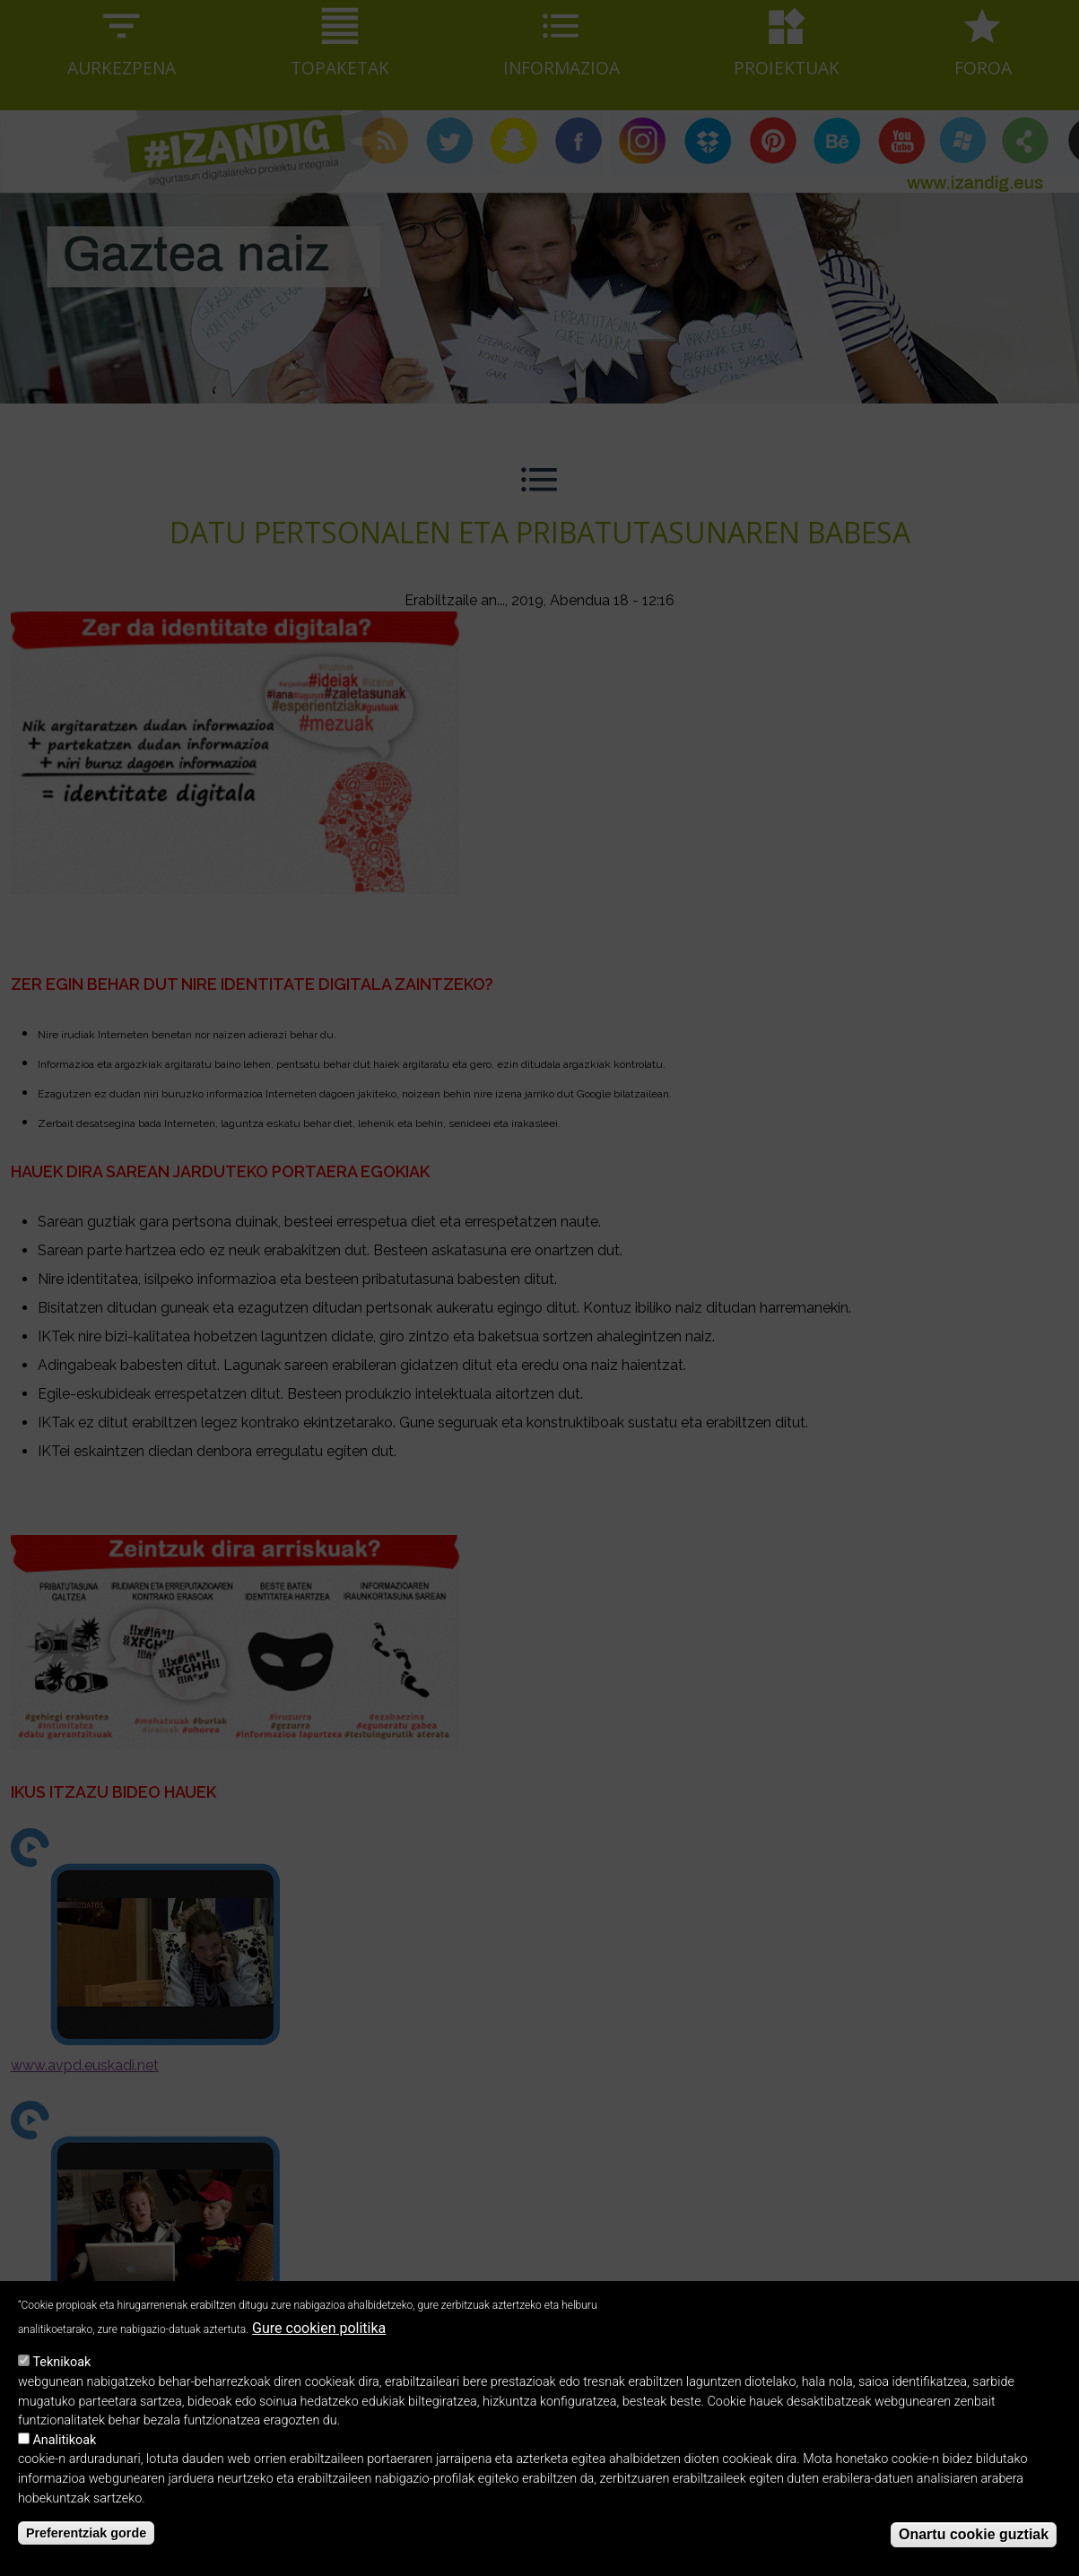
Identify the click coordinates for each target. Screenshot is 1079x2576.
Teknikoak (61, 2379)
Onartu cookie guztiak (974, 2551)
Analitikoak (64, 2456)
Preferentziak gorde (86, 2549)
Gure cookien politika (319, 2344)
